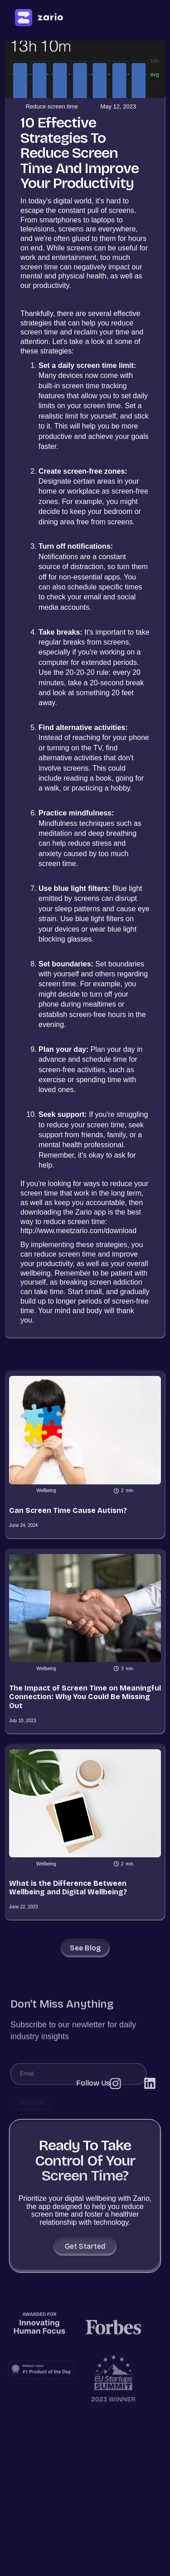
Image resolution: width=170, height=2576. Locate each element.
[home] (38, 17)
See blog (85, 1948)
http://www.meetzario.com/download (78, 1230)
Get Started (85, 2246)
